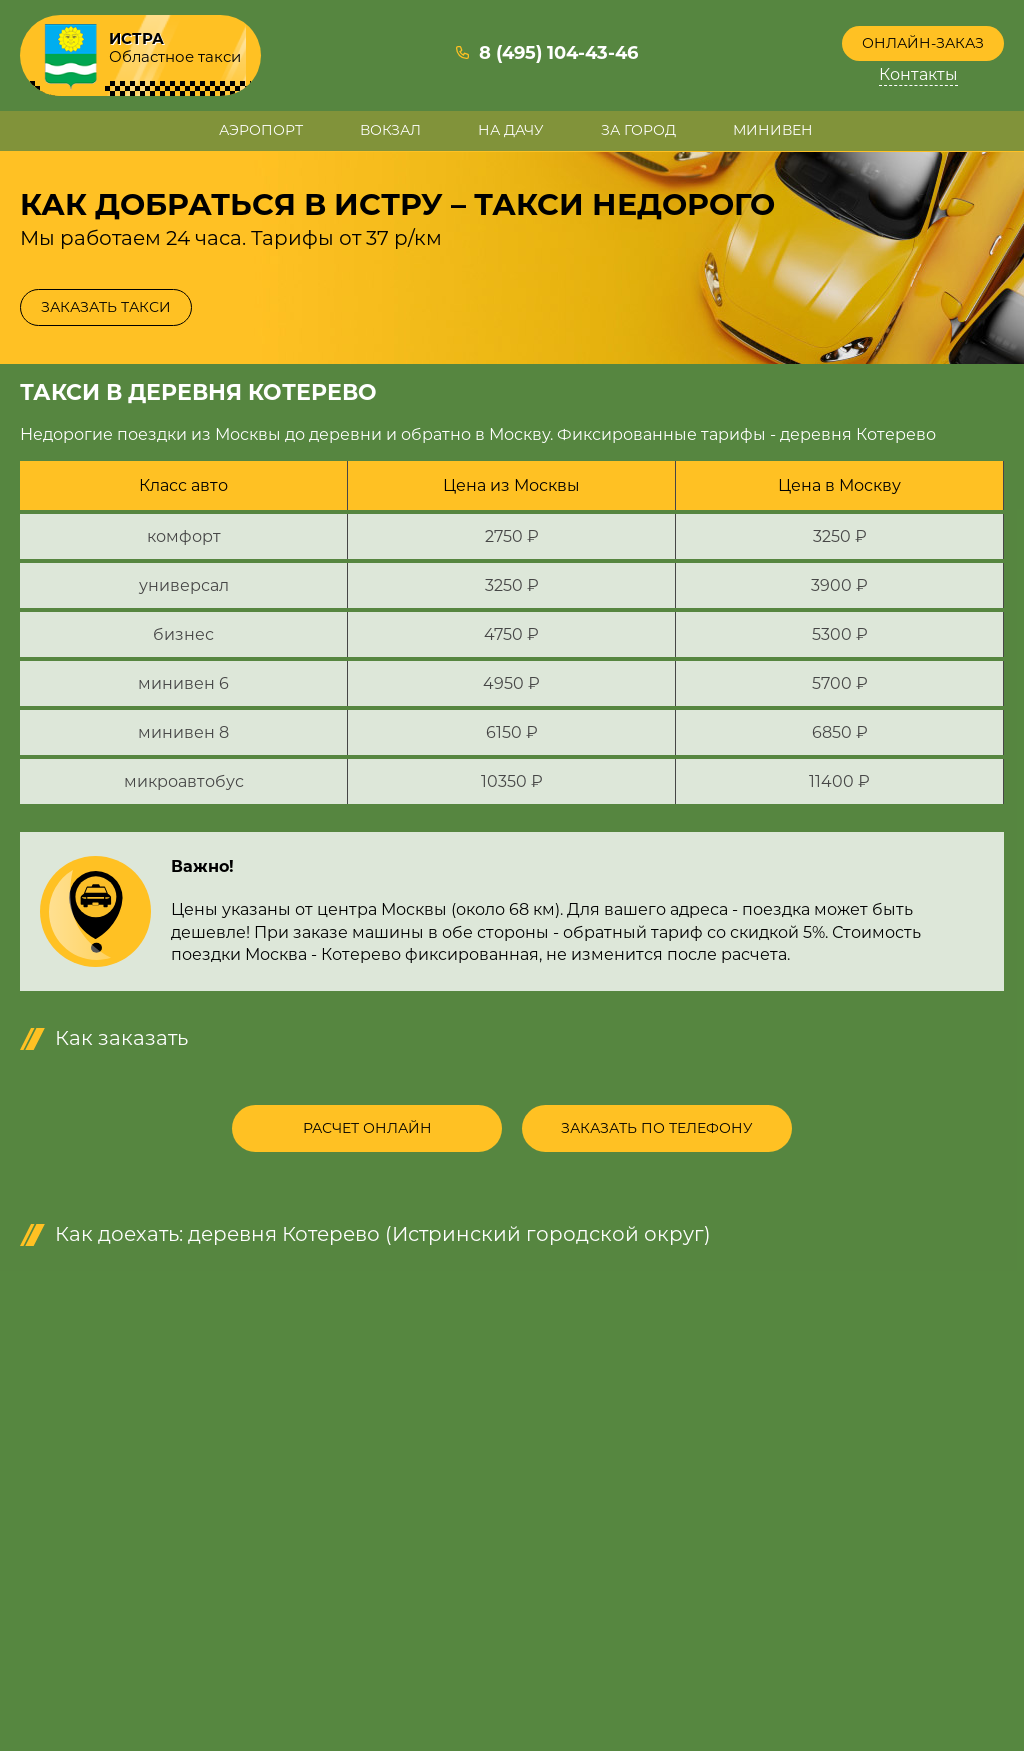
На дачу (511, 130)
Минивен (773, 130)
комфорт (184, 536)
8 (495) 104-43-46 (558, 53)
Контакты (918, 75)
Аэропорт (261, 130)
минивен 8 (183, 732)
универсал (184, 585)
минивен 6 (183, 683)
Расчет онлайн (367, 1128)
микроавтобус (184, 781)
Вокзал (390, 130)
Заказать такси (106, 307)
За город (638, 130)
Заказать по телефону (657, 1128)
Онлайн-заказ (923, 43)
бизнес (183, 634)
